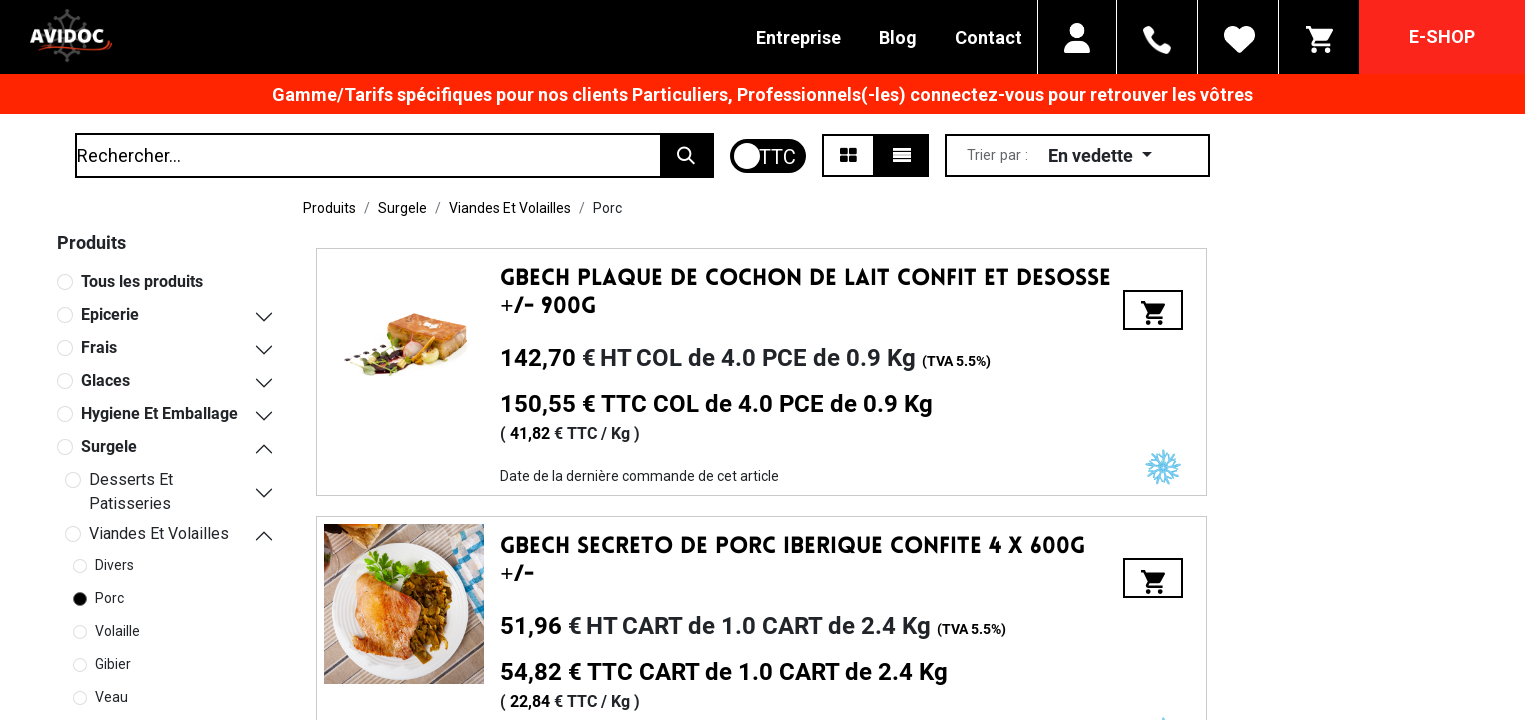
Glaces (105, 380)
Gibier (113, 664)
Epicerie (110, 314)
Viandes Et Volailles (159, 533)
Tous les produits (142, 281)
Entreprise (798, 37)
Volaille (117, 631)
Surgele (109, 446)
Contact (988, 37)
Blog (898, 37)
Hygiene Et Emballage (159, 413)
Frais (99, 347)
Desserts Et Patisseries (131, 491)
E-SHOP (1442, 36)
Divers (114, 565)
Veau (111, 697)
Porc (109, 598)
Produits (329, 208)
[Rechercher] (686, 155)
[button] (1100, 155)
